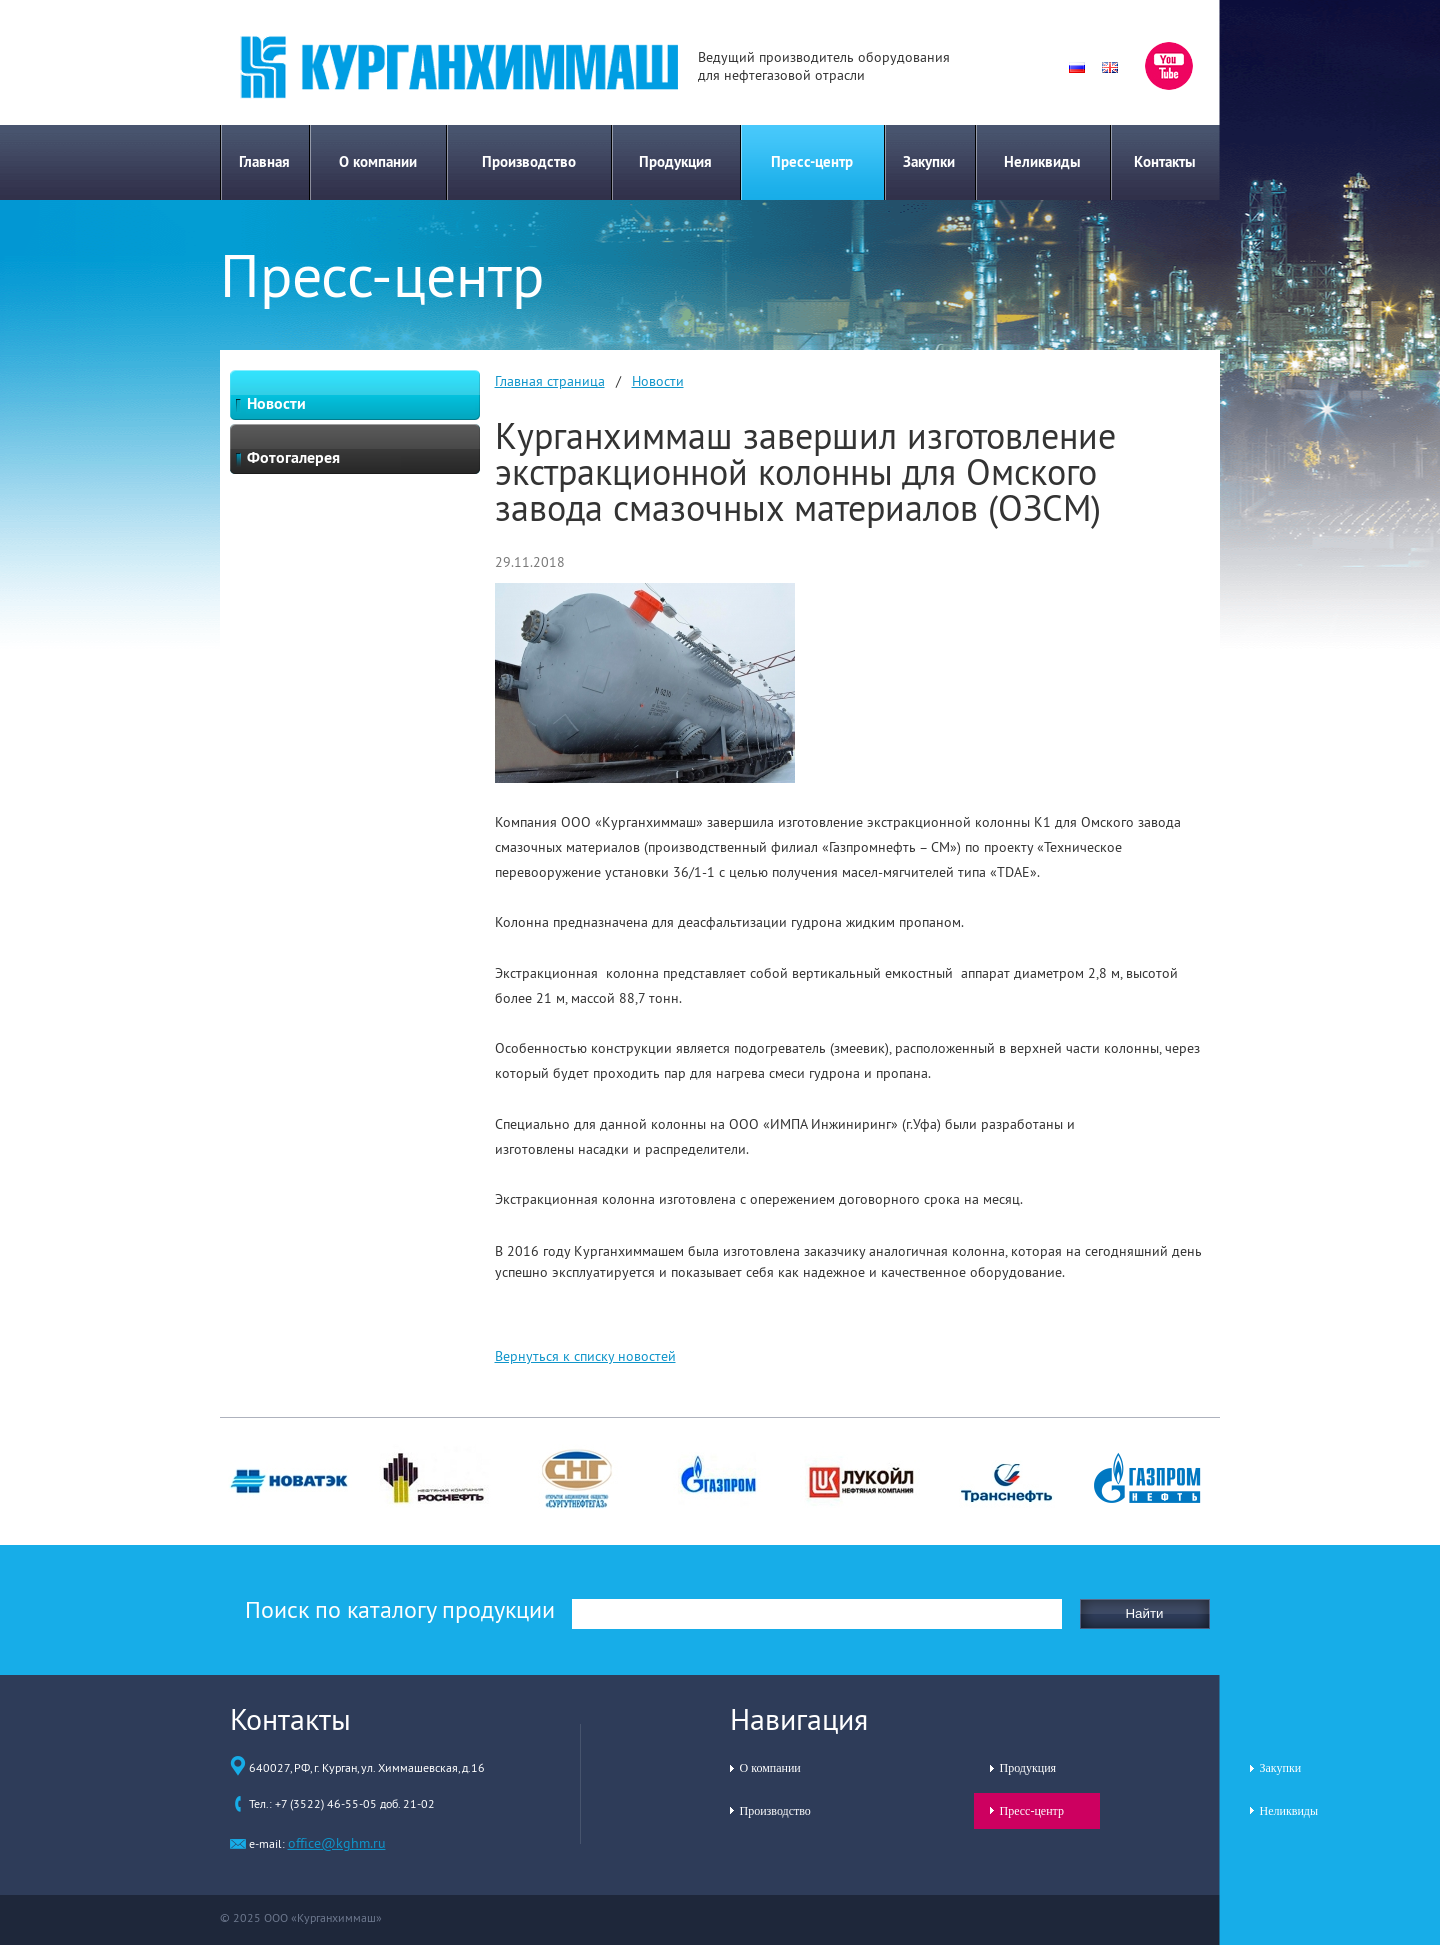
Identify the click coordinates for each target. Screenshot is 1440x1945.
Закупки (929, 161)
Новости (658, 381)
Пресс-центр (812, 161)
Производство (529, 161)
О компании (378, 161)
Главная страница (550, 381)
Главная (264, 161)
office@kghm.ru (337, 1843)
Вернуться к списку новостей (585, 1356)
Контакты (1165, 161)
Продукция (675, 161)
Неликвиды (1042, 161)
